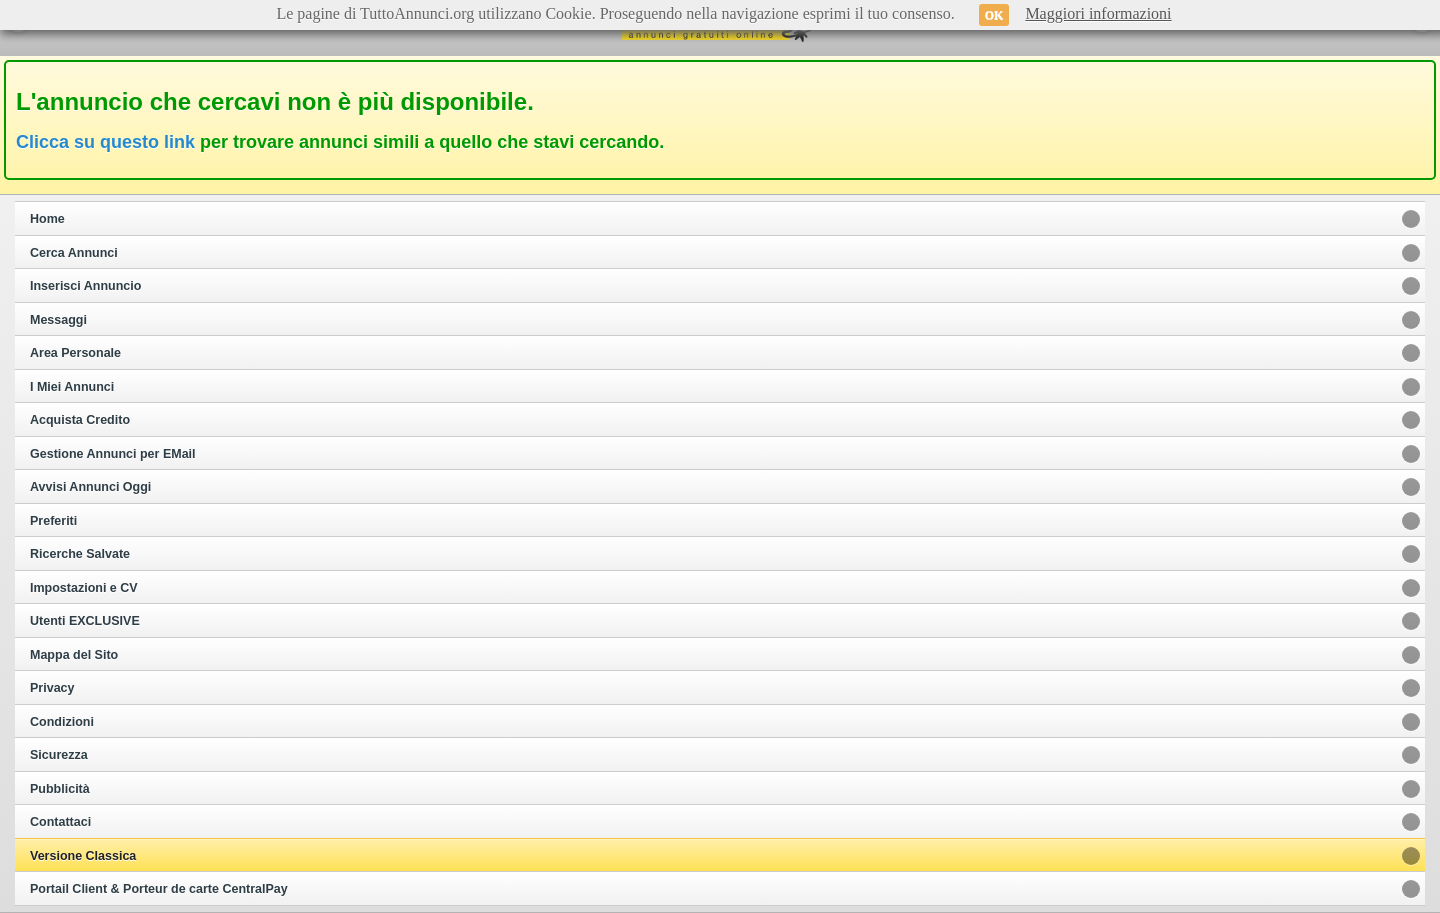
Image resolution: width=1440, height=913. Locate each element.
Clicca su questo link (105, 142)
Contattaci (60, 822)
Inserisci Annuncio (85, 286)
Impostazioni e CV (84, 588)
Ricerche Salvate (80, 554)
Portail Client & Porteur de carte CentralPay (159, 889)
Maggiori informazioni (1098, 13)
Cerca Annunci (74, 253)
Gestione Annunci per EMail (113, 454)
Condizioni (62, 722)
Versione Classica (83, 856)
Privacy (52, 688)
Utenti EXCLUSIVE (85, 621)
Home (47, 219)
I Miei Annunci (72, 387)
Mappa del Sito (74, 655)
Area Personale (75, 353)
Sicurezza (59, 755)
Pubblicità (60, 789)
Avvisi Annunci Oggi (90, 487)
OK (994, 15)
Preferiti (53, 521)
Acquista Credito (80, 420)
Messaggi (58, 320)
